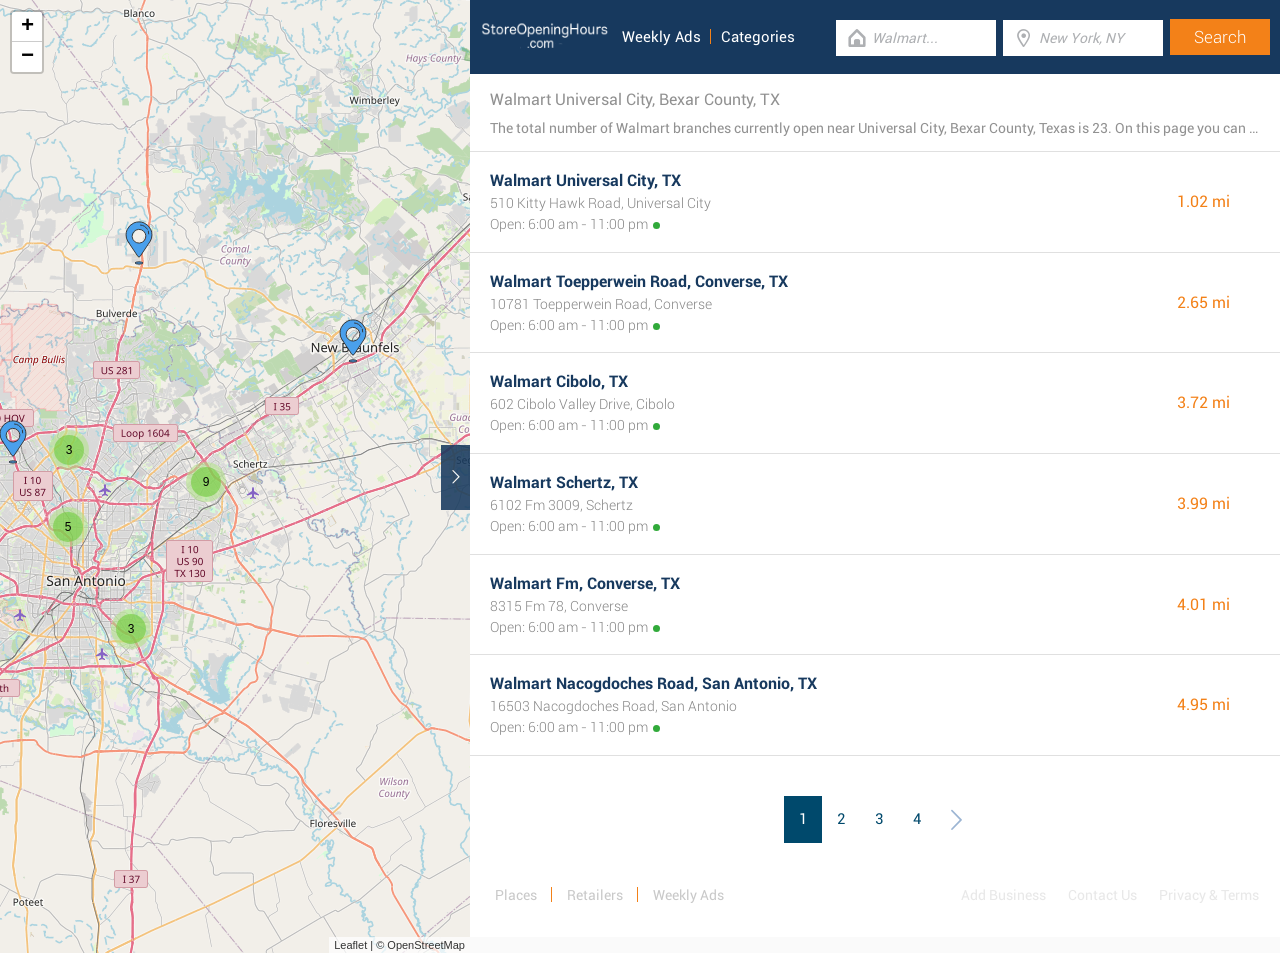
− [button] (27, 57)
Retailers (595, 895)
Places (516, 895)
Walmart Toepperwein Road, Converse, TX (639, 281)
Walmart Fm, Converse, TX (585, 583)
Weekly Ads (661, 37)
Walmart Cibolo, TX (559, 381)
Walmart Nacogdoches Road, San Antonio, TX (653, 683)
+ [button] (27, 27)
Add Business (1003, 895)
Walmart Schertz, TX (564, 482)
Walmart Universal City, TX (585, 180)
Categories (758, 37)
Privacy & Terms (1209, 895)
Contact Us (1102, 895)
